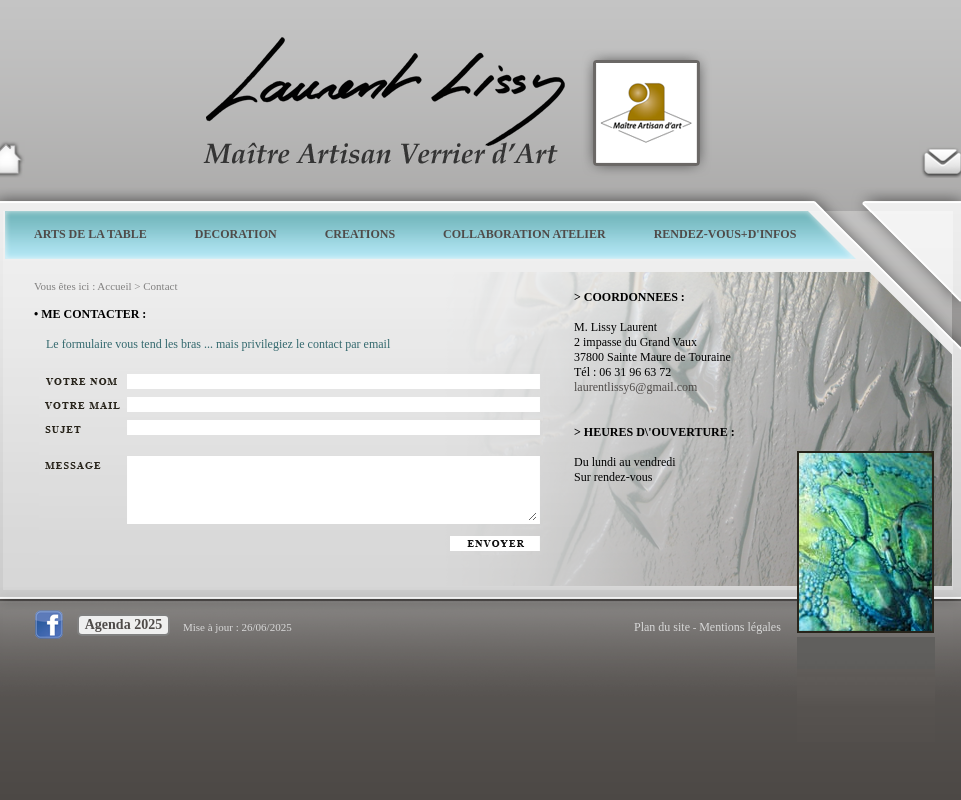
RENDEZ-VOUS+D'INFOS (725, 234)
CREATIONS (360, 234)
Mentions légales (740, 627)
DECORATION (236, 234)
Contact (160, 286)
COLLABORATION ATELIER (524, 234)
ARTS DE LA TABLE (90, 234)
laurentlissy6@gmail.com (635, 387)
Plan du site (662, 627)
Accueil (114, 286)
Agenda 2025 (123, 624)
